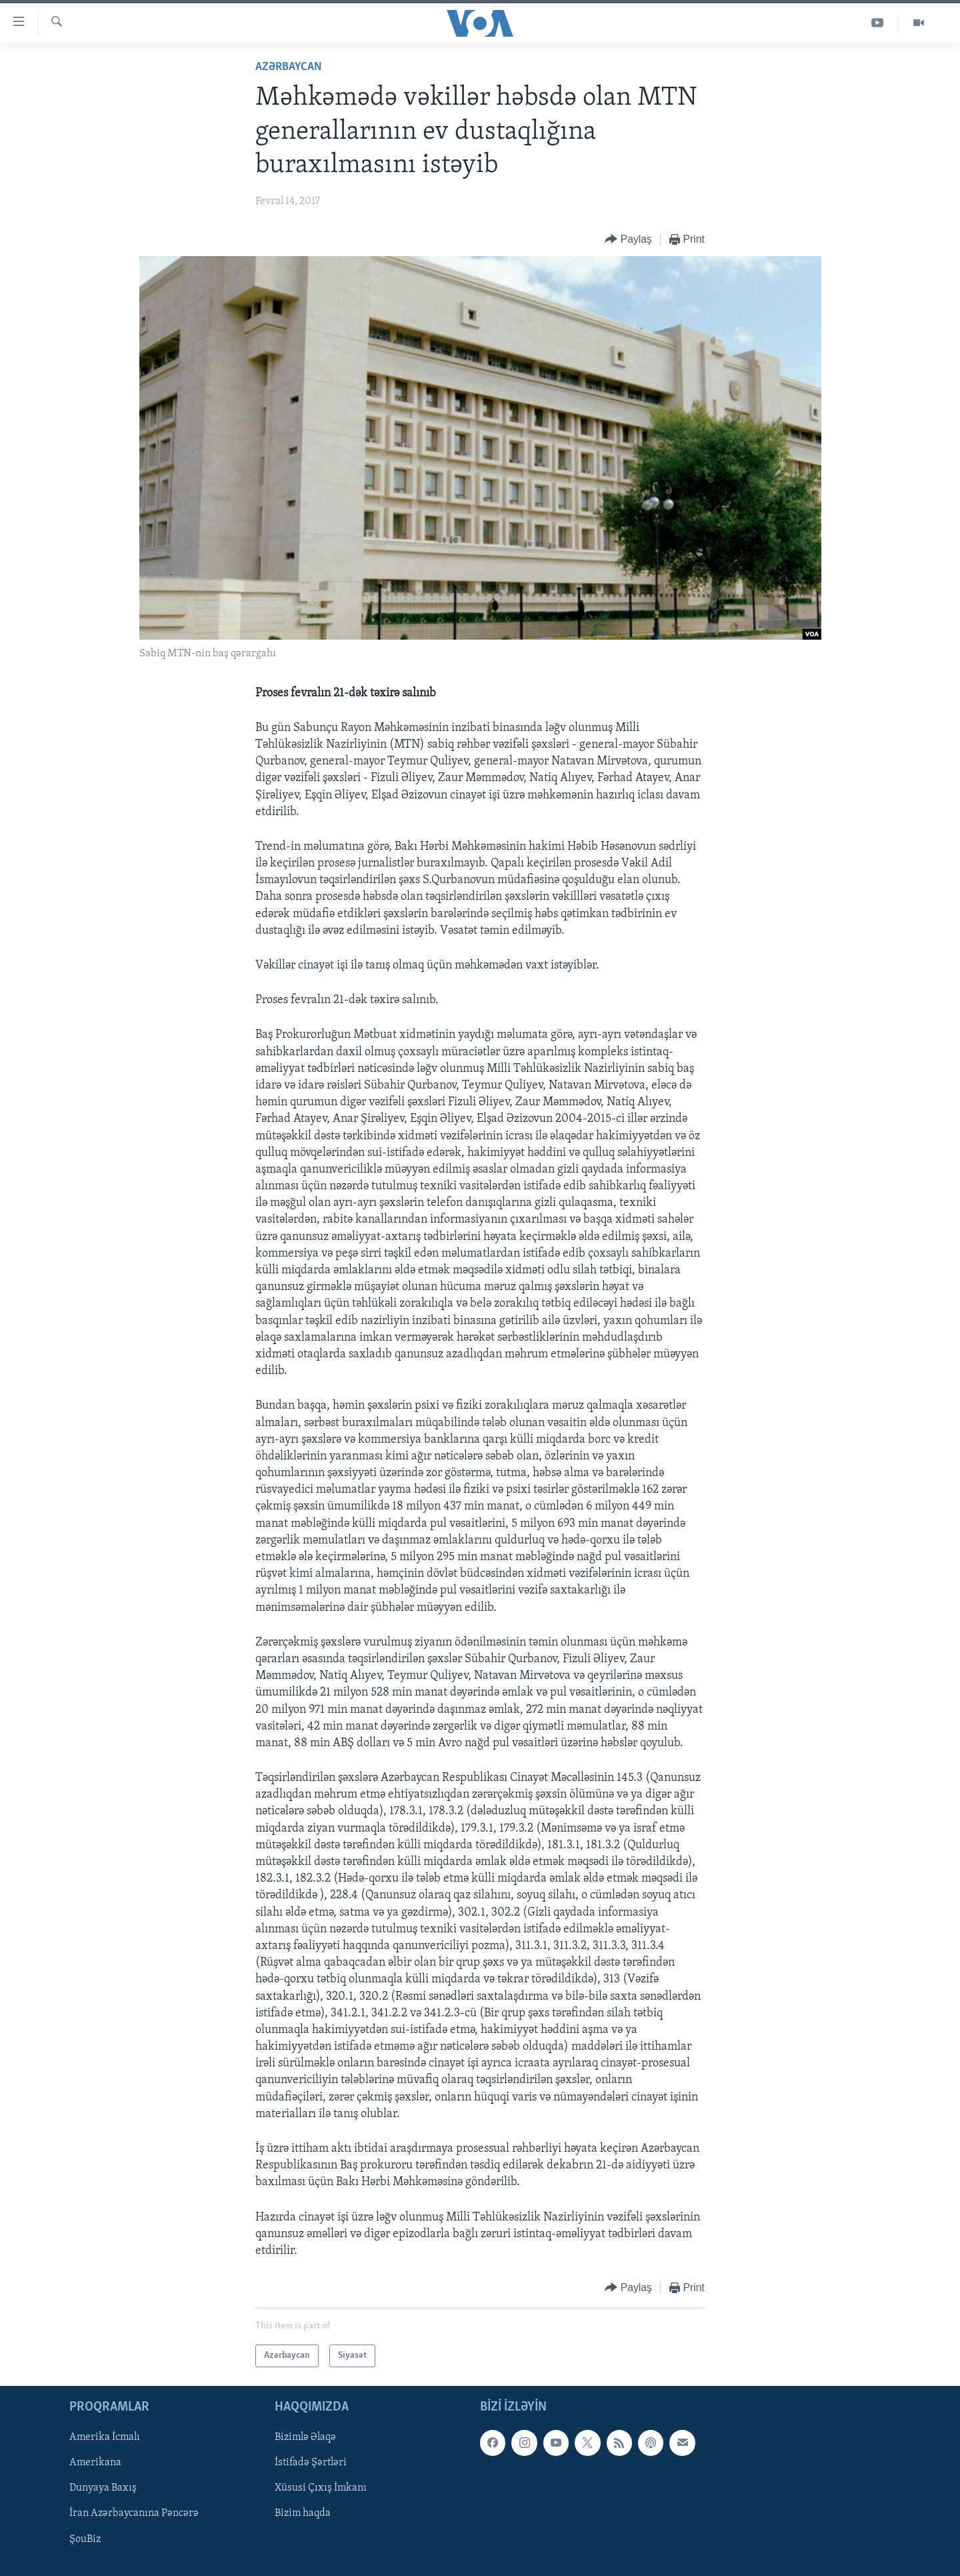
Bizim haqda (303, 2514)
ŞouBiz (85, 2539)
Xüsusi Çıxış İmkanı (321, 2488)
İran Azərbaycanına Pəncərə (134, 2514)
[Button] (628, 240)
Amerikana (95, 2463)
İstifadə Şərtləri (311, 2463)
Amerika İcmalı (104, 2438)
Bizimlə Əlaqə (305, 2438)
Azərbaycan (288, 67)
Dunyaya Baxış (103, 2488)
